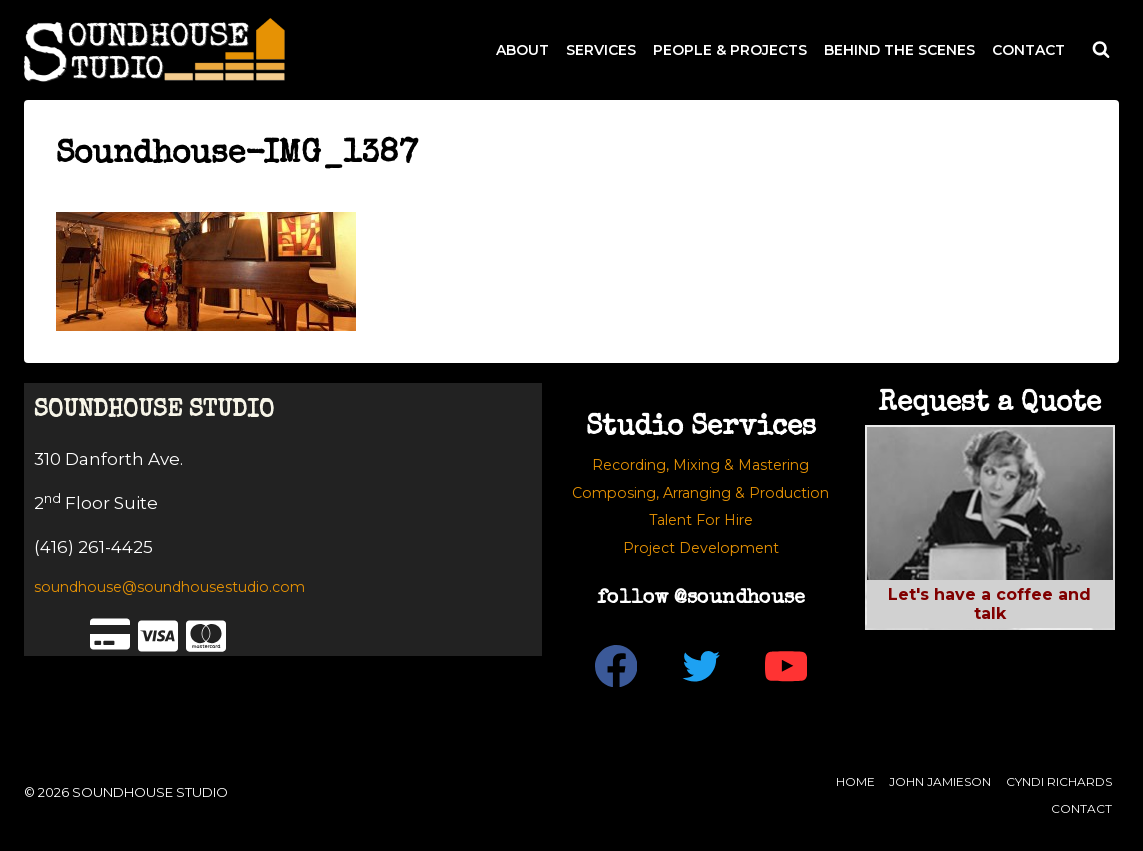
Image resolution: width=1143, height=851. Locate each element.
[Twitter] (700, 666)
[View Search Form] (1101, 50)
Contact (1081, 808)
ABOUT (522, 50)
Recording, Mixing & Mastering (700, 465)
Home (855, 781)
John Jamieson (940, 781)
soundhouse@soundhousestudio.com (169, 587)
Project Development (701, 548)
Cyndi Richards (1059, 781)
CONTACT (1028, 50)
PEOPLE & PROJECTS (730, 50)
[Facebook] (615, 666)
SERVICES (601, 50)
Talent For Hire (701, 520)
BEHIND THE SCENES (899, 50)
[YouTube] (785, 666)
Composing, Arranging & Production (700, 493)
